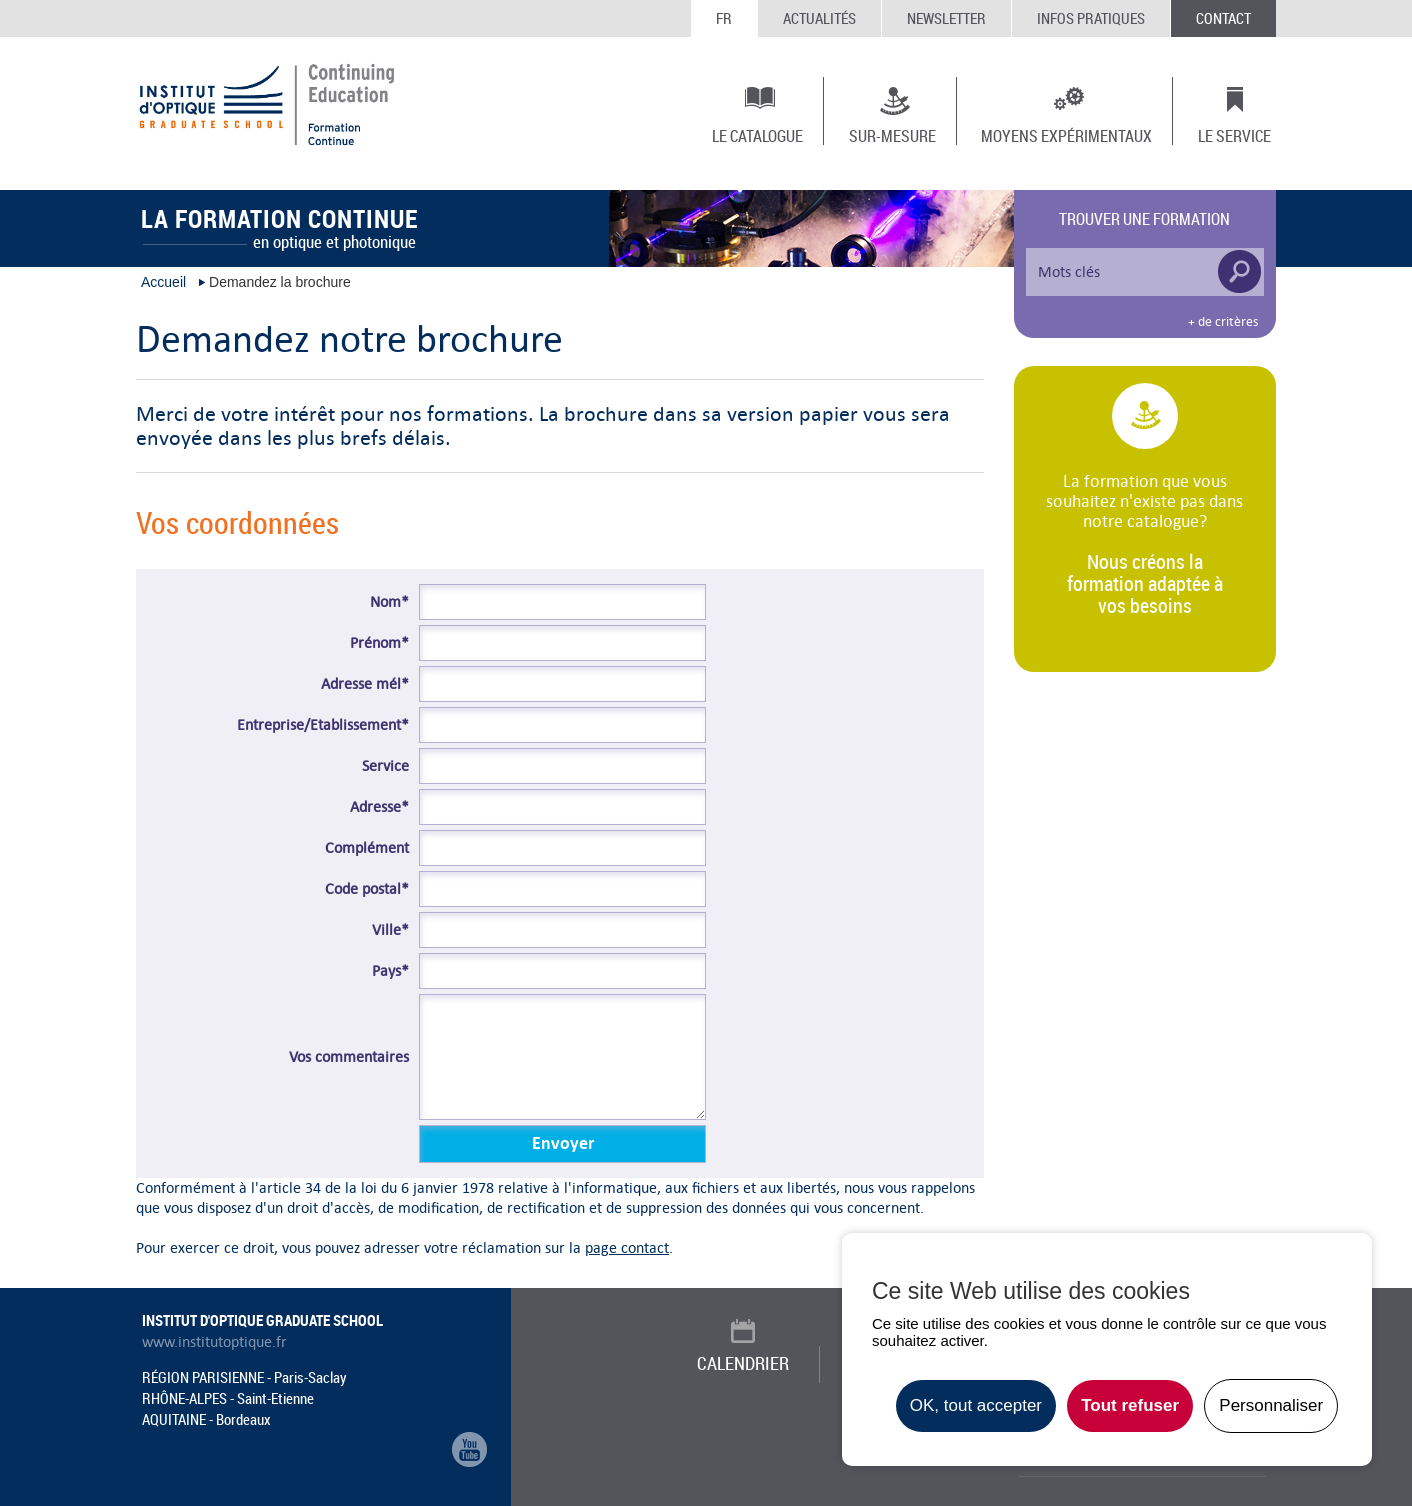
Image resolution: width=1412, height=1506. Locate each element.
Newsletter (946, 18)
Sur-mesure (892, 135)
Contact (1223, 18)
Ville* (390, 930)
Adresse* (379, 807)
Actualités (819, 18)
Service (385, 766)
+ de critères (1223, 322)
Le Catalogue (757, 135)
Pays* (390, 971)
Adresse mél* (365, 684)
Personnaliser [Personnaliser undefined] (1271, 1405)
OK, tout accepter (976, 1405)
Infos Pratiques (1091, 18)
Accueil (163, 282)
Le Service (1234, 135)
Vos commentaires (349, 1057)
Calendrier (743, 1363)
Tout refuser (1130, 1405)
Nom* (389, 602)
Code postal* (367, 889)
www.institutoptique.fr (214, 1342)
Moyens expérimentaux (1066, 135)
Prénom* (379, 643)
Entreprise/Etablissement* (323, 725)
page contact (627, 1247)
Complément (367, 848)
